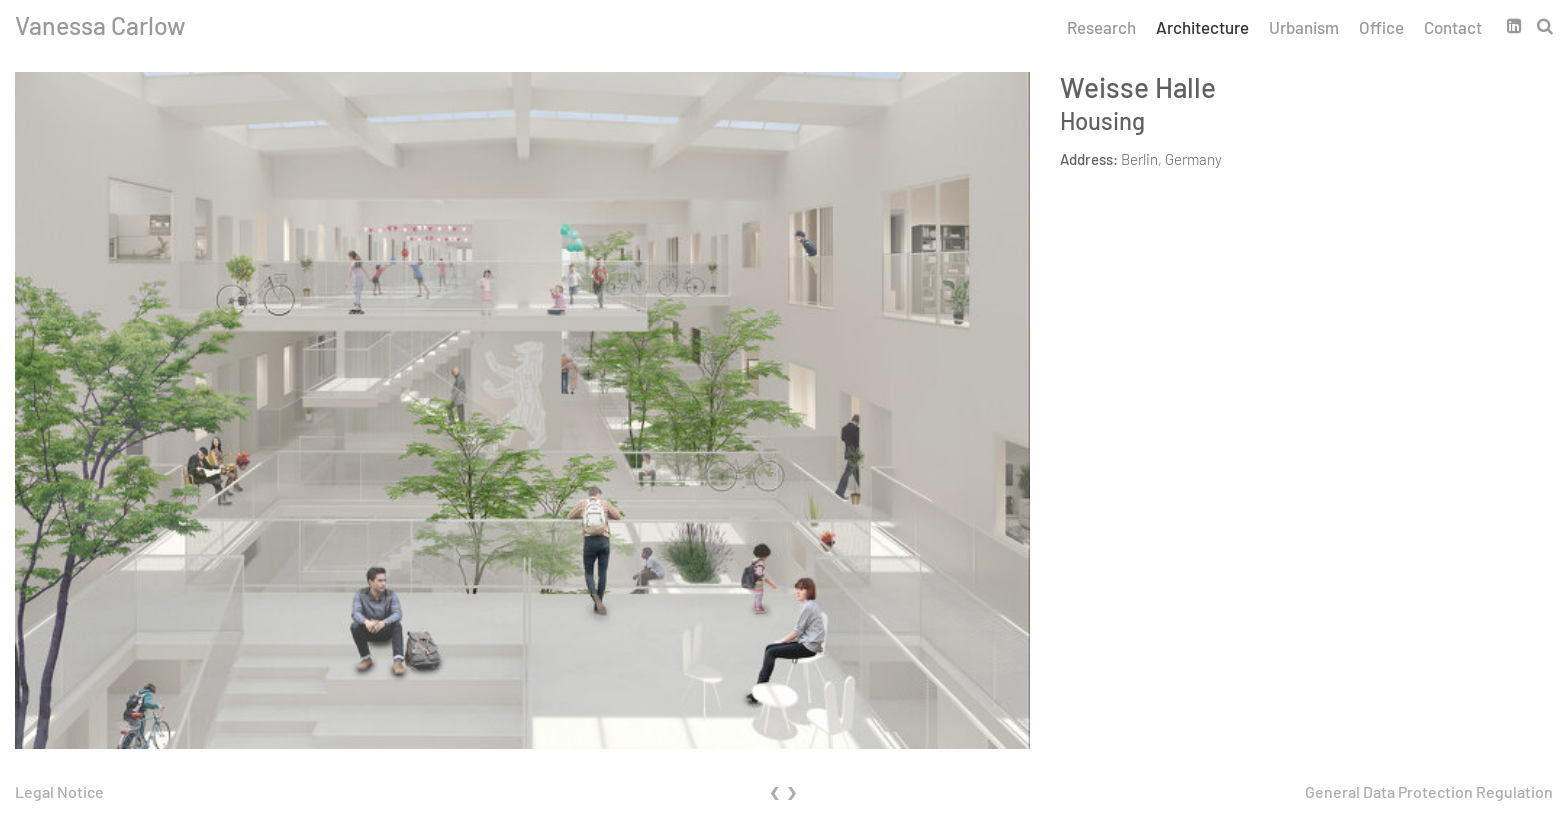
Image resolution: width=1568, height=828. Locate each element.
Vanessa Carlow (100, 25)
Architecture (1202, 27)
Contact (1453, 27)
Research (1101, 27)
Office (1381, 27)
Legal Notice (59, 791)
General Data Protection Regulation (1429, 791)
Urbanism (1304, 27)
